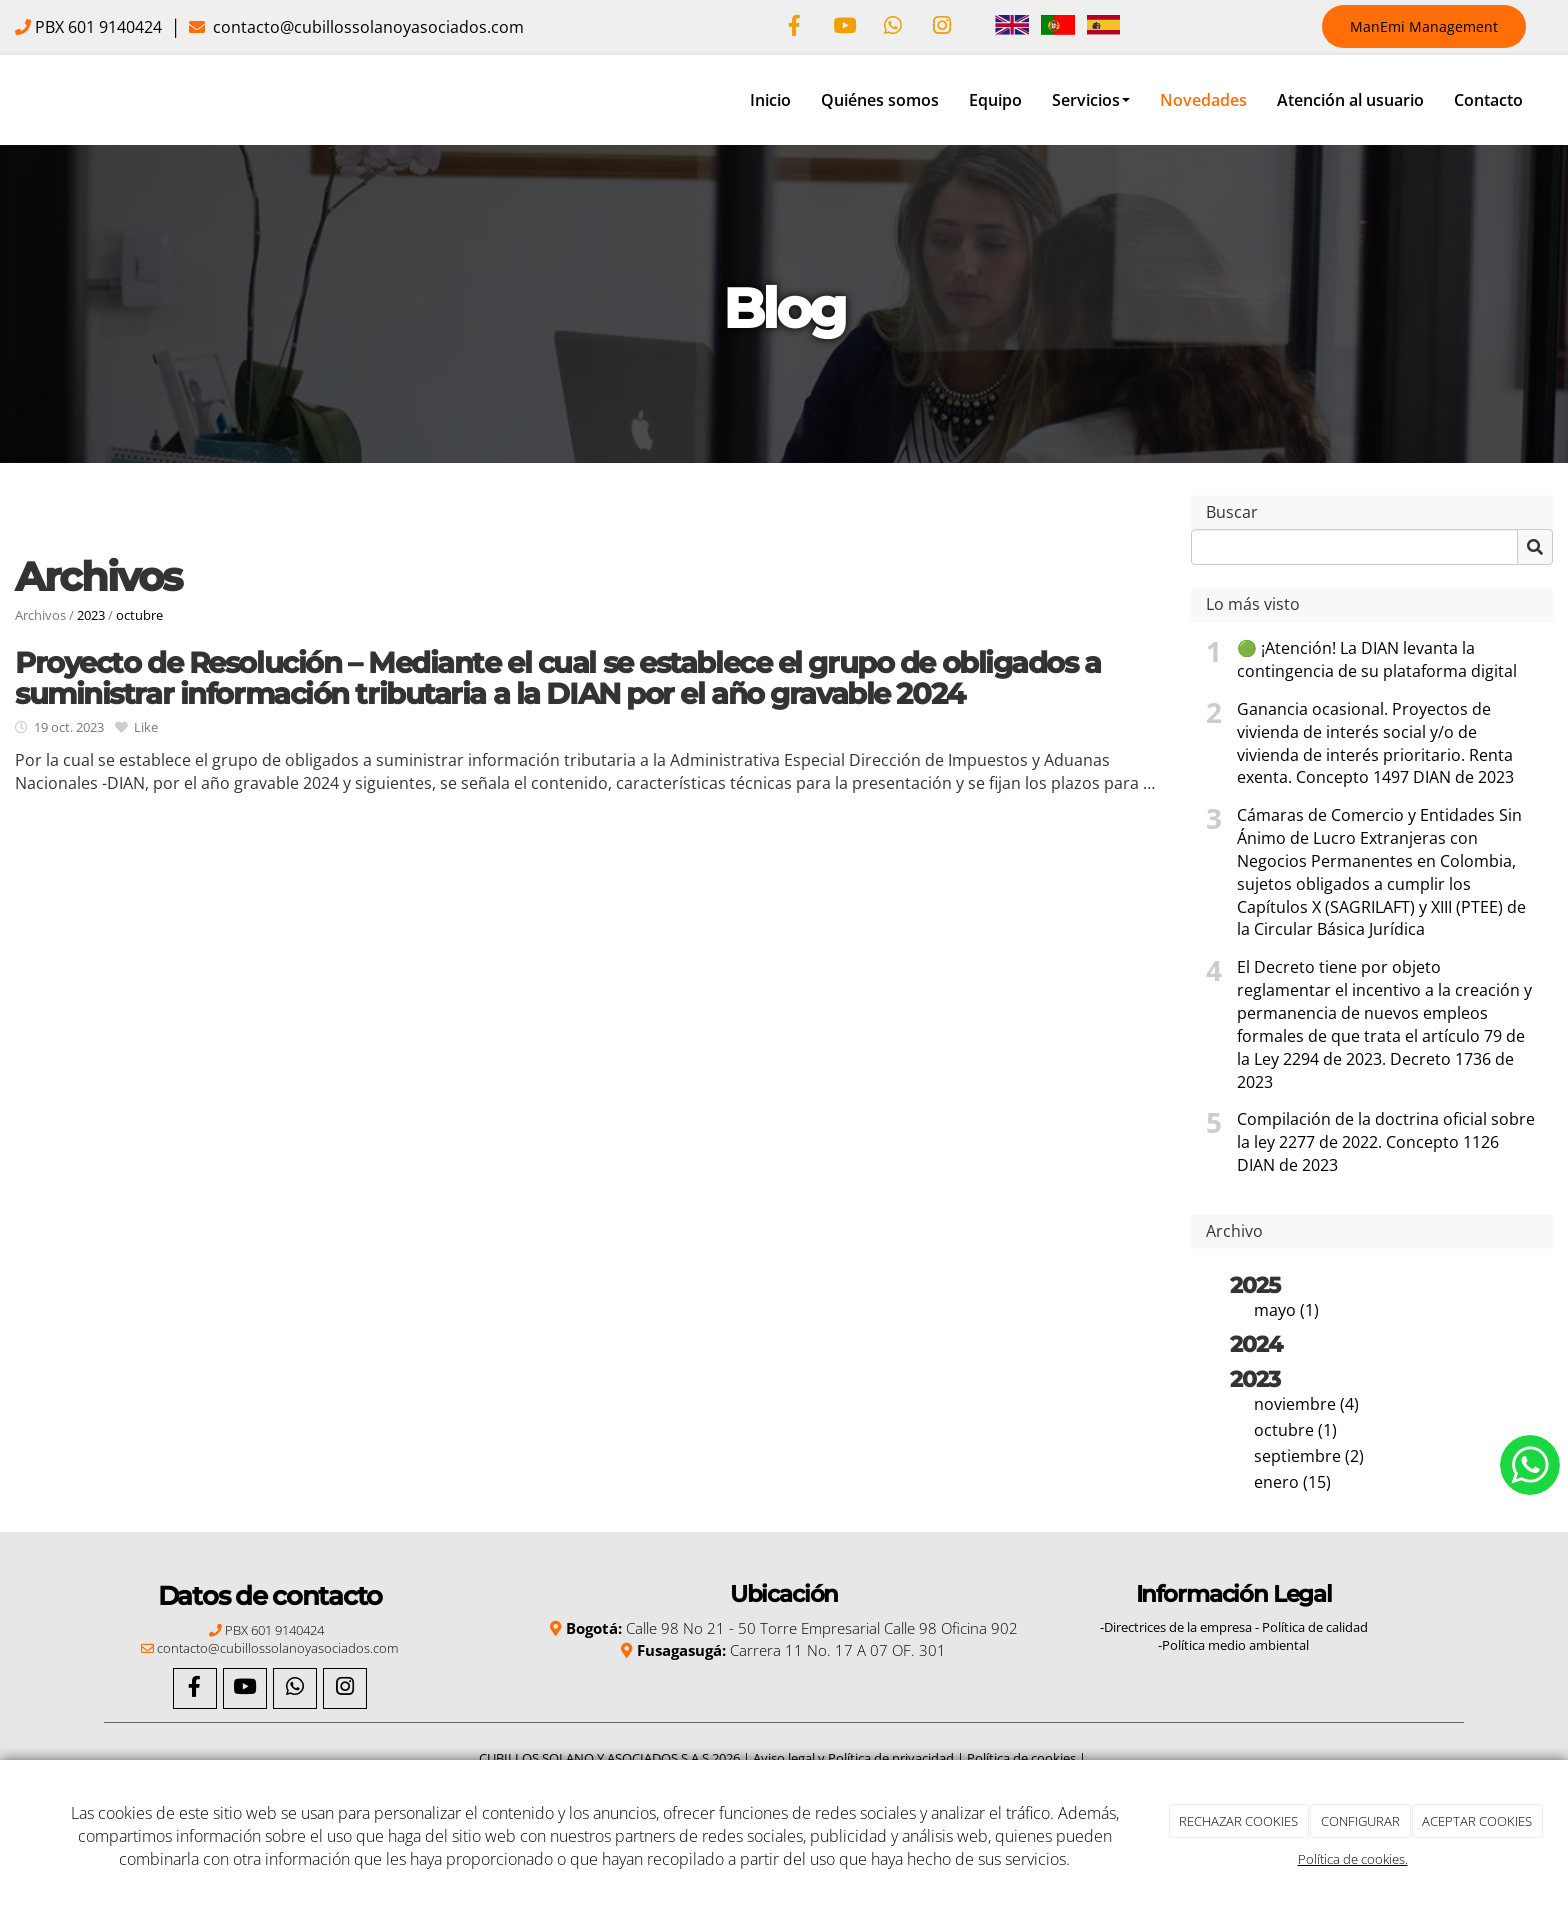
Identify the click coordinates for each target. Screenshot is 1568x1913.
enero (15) (1292, 1482)
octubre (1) (1295, 1430)
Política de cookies (1021, 1758)
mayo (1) (1286, 1310)
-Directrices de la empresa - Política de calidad (1234, 1627)
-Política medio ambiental (1233, 1645)
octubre (139, 615)
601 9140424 (113, 27)
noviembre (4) (1306, 1404)
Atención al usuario (1350, 100)
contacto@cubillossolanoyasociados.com (366, 27)
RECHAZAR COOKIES (1238, 1821)
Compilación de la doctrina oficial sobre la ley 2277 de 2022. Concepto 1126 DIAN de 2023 (1386, 1142)
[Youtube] (844, 27)
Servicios (1091, 100)
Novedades (1203, 100)
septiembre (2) (1309, 1456)
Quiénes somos (880, 100)
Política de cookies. (1353, 1859)
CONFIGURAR (1360, 1821)
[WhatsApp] (893, 27)
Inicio (770, 100)
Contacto (1488, 100)
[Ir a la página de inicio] (10, 100)
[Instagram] (942, 27)
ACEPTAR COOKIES (1477, 1821)
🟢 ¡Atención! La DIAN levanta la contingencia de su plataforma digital (1377, 659)
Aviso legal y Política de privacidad (853, 1758)
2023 (91, 615)
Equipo (995, 100)
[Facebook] (795, 27)
